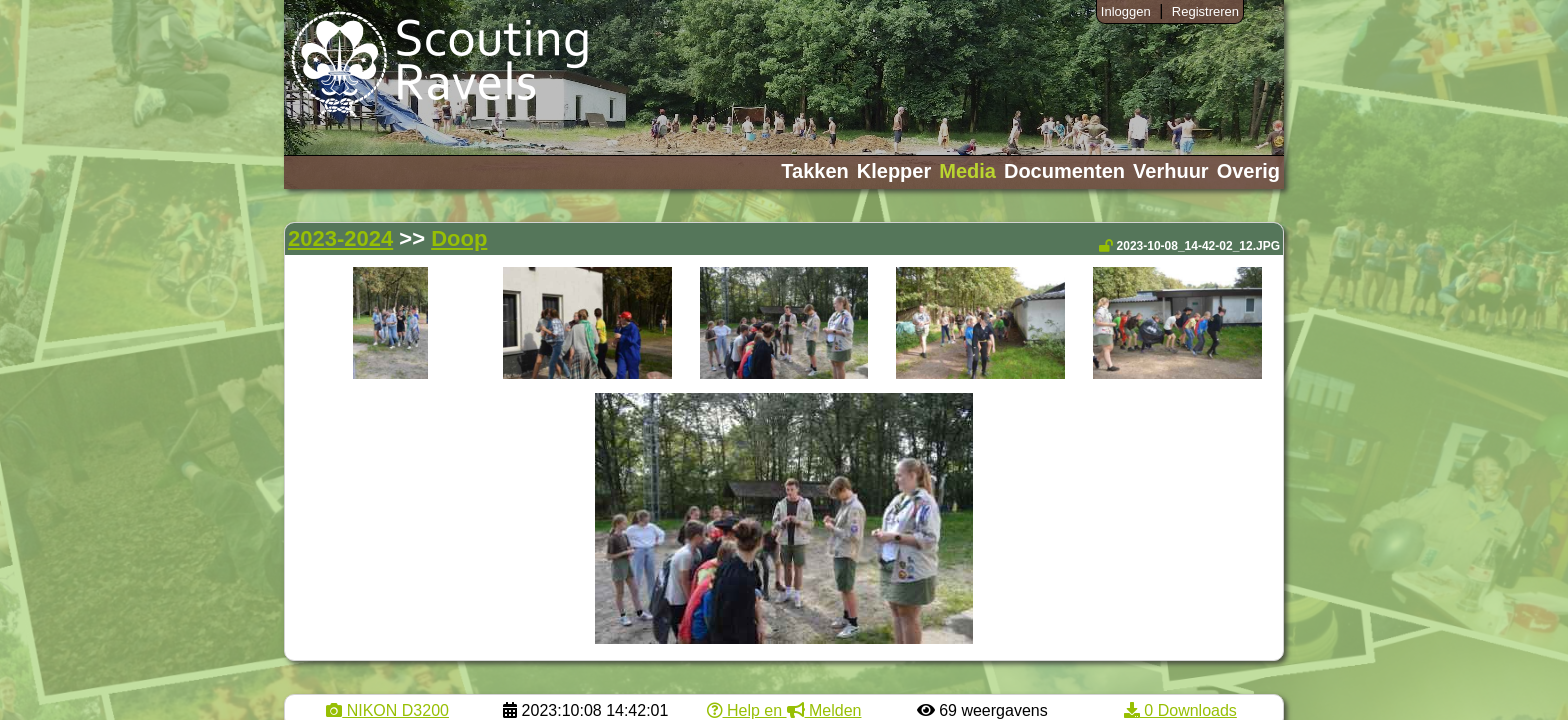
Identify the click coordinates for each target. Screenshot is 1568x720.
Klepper (894, 171)
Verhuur (1171, 171)
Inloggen (1126, 11)
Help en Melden (784, 710)
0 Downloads (1180, 710)
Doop (459, 238)
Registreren (1205, 11)
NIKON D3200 (387, 710)
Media (967, 171)
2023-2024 (340, 238)
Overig (1248, 171)
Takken (814, 171)
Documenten (1064, 171)
